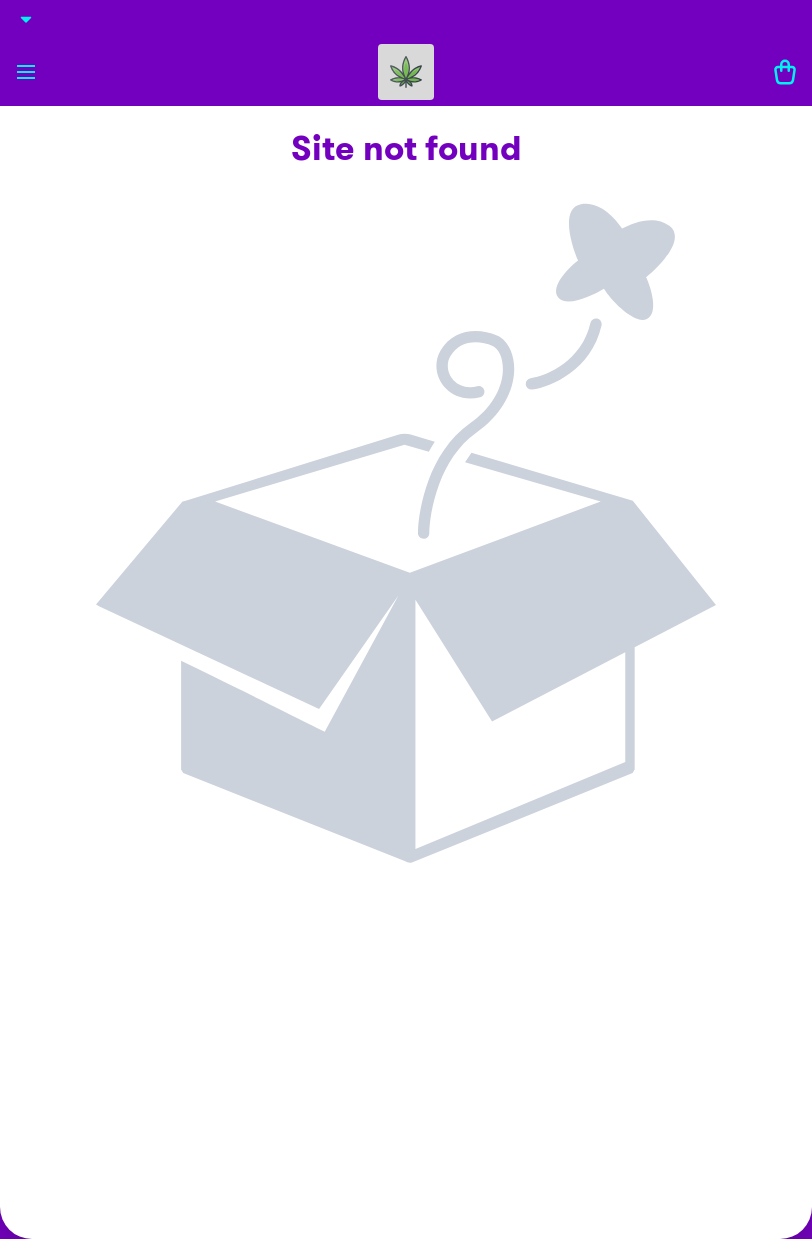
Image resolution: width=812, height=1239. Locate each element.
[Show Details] (26, 19)
